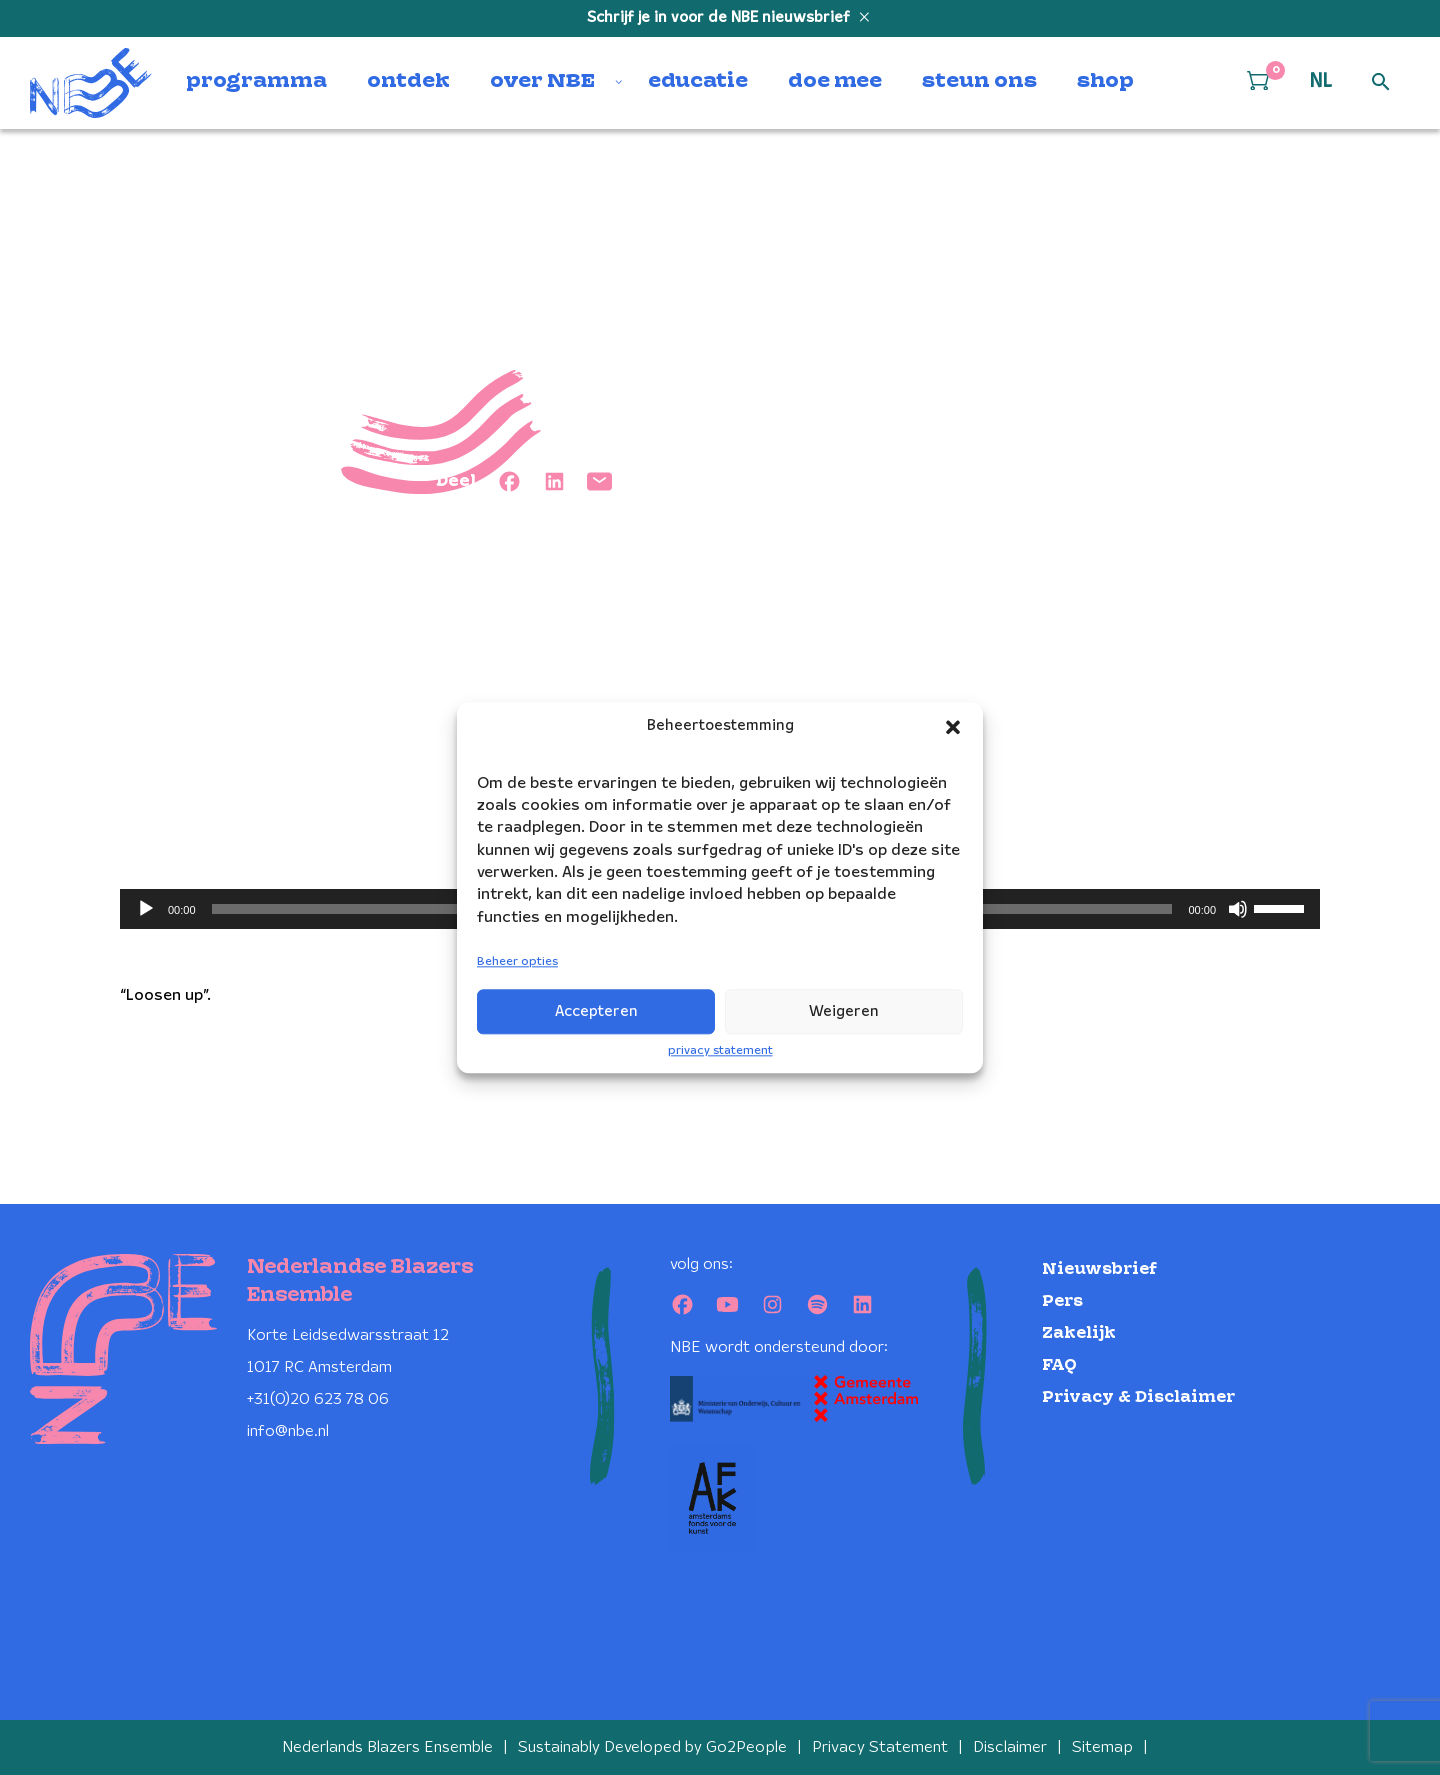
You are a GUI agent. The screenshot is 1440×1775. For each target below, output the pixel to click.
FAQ (1059, 1365)
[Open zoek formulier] (1381, 83)
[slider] (1282, 907)
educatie (698, 82)
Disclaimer (1010, 1747)
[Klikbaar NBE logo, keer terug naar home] (91, 83)
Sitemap (1102, 1747)
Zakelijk (1079, 1333)
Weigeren (844, 1012)
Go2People (746, 1747)
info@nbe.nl (288, 1431)
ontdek (408, 82)
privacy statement (720, 1050)
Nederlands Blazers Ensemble (387, 1747)
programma (256, 82)
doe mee (835, 82)
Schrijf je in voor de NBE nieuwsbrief (720, 18)
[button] (953, 727)
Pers (1062, 1301)
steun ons (979, 82)
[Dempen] (1238, 909)
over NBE (542, 82)
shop (1105, 82)
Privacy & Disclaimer (1138, 1397)
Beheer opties (517, 962)
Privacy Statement (880, 1747)
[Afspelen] (146, 909)
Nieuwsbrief (1099, 1269)
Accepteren (596, 1012)
